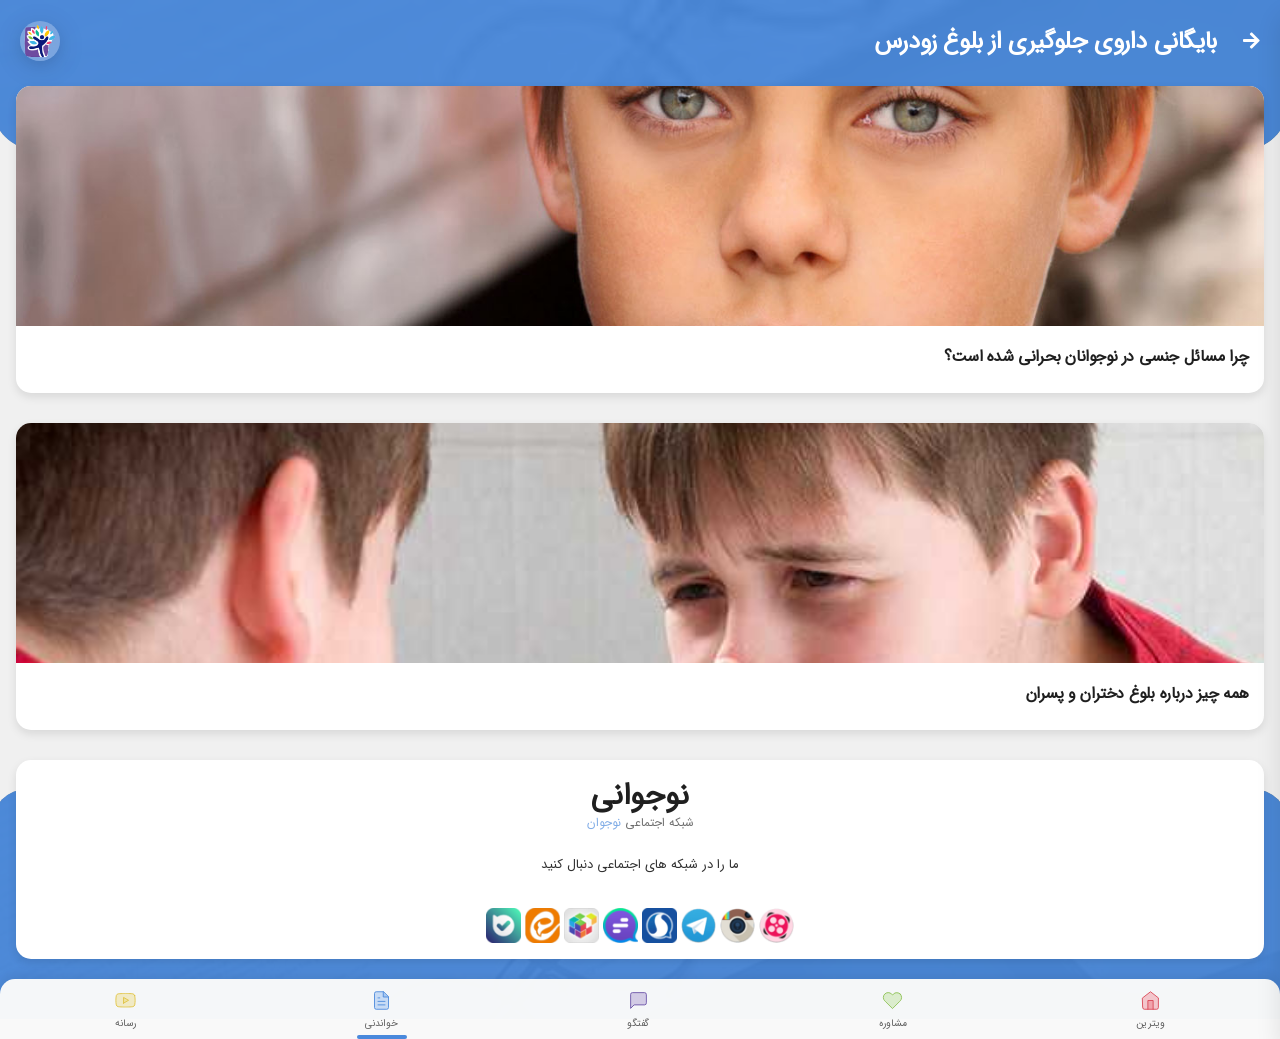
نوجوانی (640, 791)
